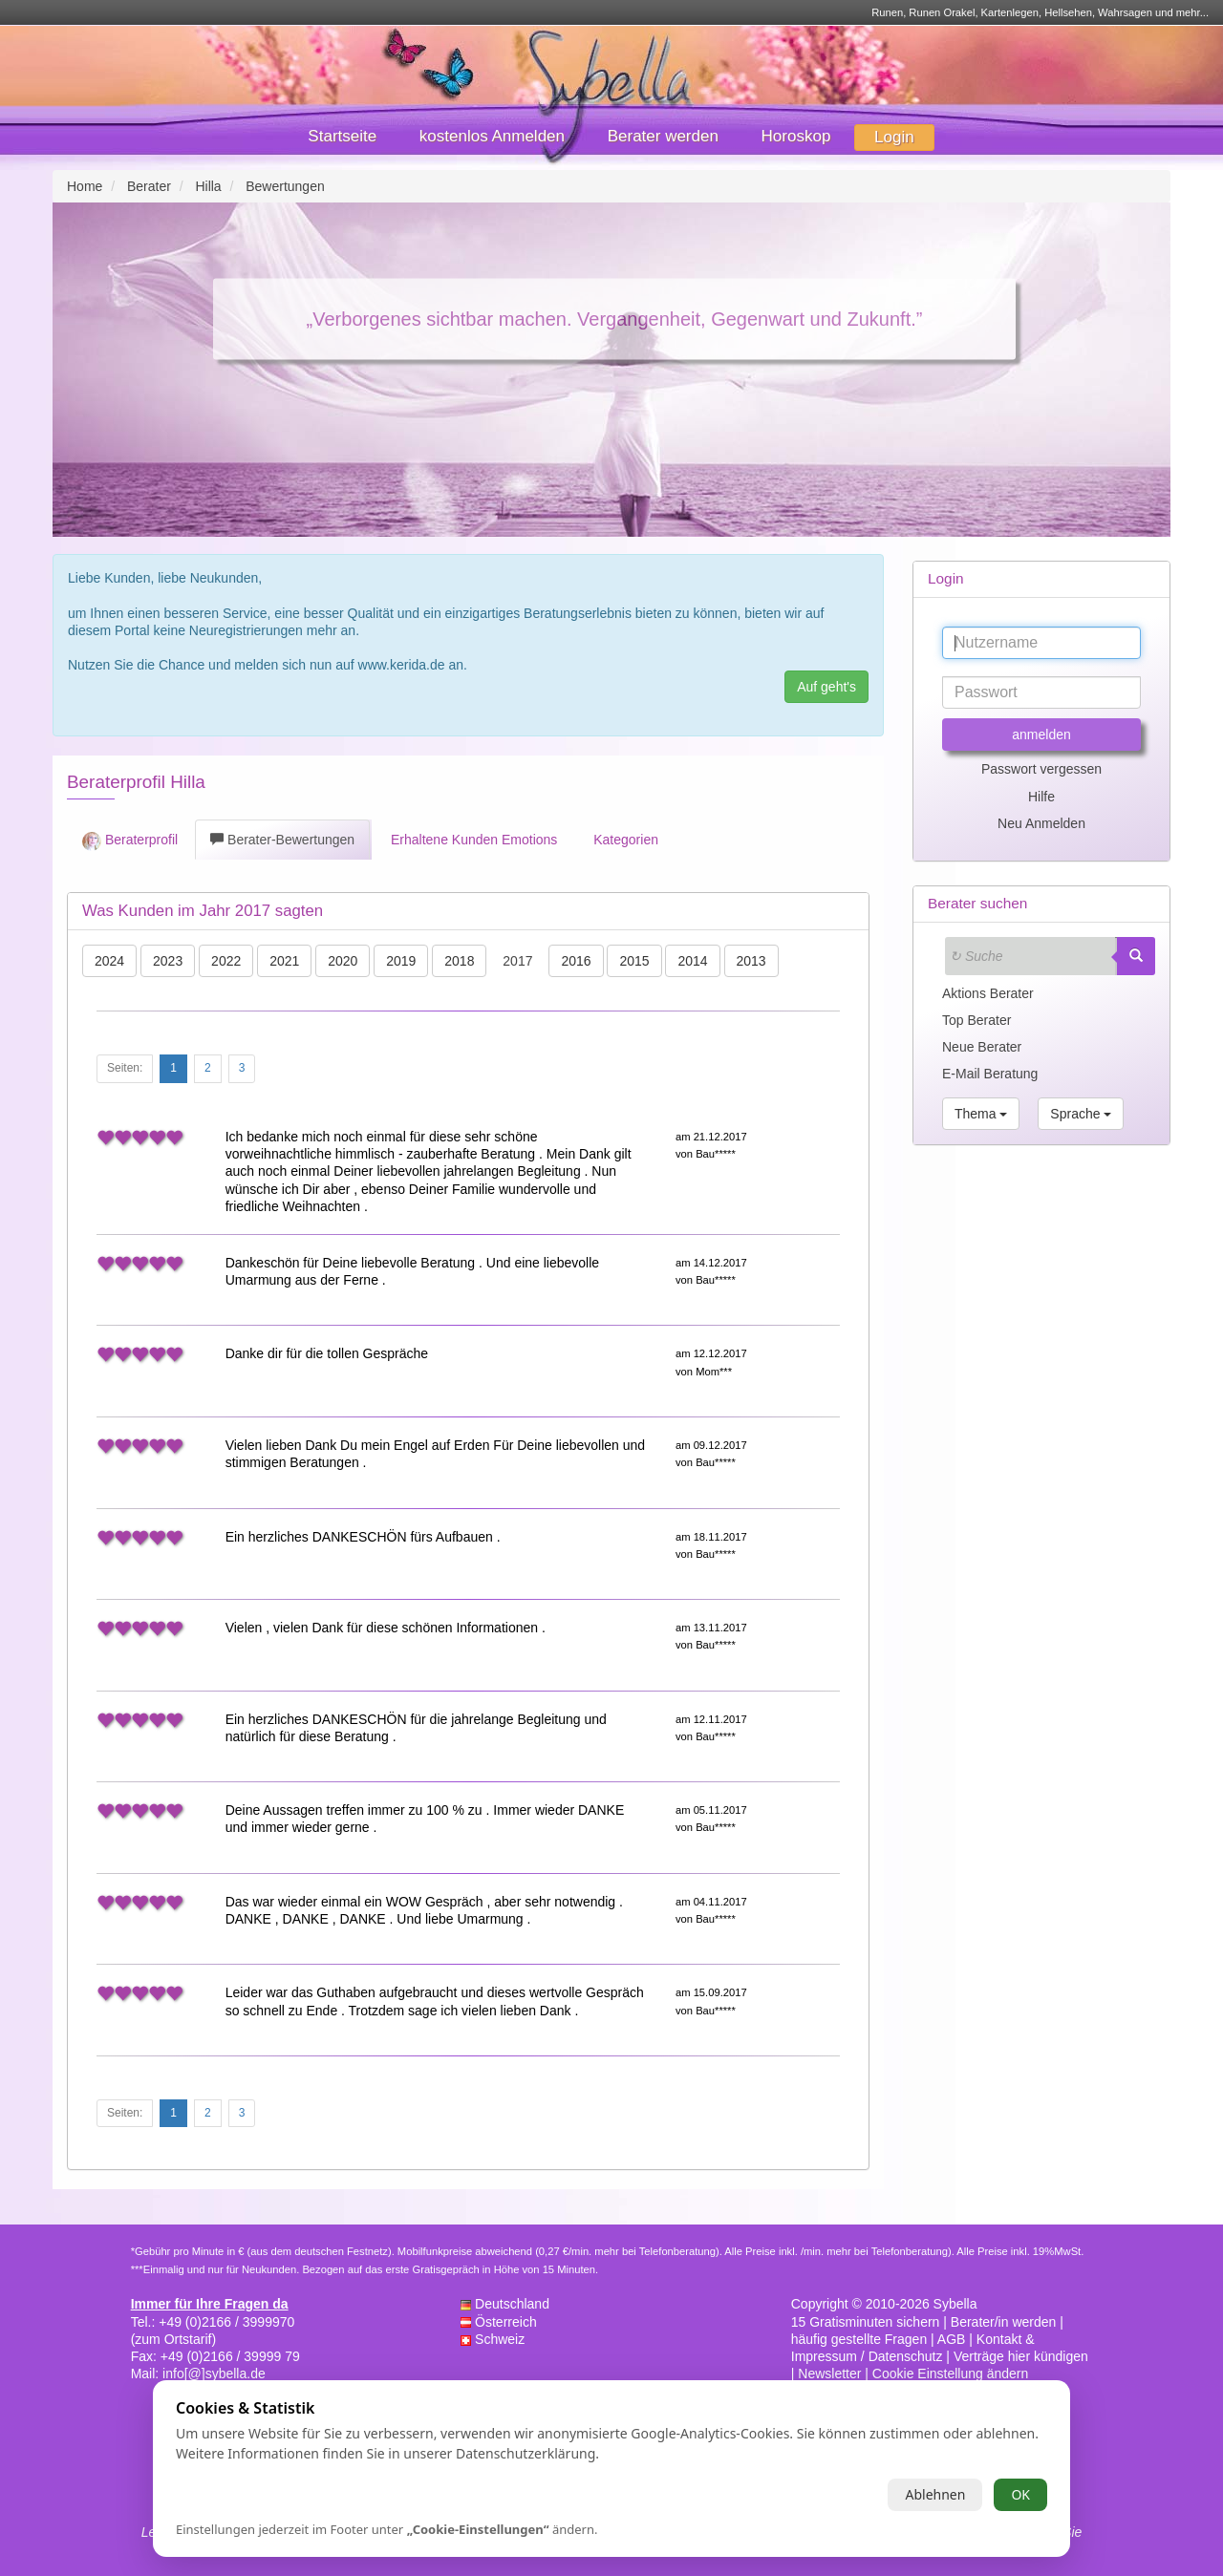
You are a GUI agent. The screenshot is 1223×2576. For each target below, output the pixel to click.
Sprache (1080, 1113)
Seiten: (124, 1068)
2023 (167, 961)
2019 (401, 961)
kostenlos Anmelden (492, 136)
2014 (692, 961)
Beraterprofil (130, 841)
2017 (517, 961)
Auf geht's (826, 686)
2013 (751, 961)
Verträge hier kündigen (1021, 2356)
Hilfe (1041, 796)
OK (1020, 2494)
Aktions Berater (988, 993)
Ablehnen (935, 2494)
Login (894, 137)
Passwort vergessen (1041, 769)
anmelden (1041, 734)
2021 (284, 961)
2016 (575, 961)
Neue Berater (981, 1046)
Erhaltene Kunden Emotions (472, 839)
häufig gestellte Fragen (859, 2339)
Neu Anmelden (1041, 823)
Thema (981, 1113)
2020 (342, 961)
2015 (634, 961)
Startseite (342, 136)
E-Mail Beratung (990, 1073)
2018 (459, 961)
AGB (951, 2339)
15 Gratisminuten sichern (865, 2322)
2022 (226, 961)
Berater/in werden (1004, 2322)
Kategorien (624, 839)
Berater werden (663, 136)
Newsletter (829, 2373)
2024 (109, 961)
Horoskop (796, 136)
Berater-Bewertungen (282, 839)
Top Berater (976, 1020)
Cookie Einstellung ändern (950, 2373)
